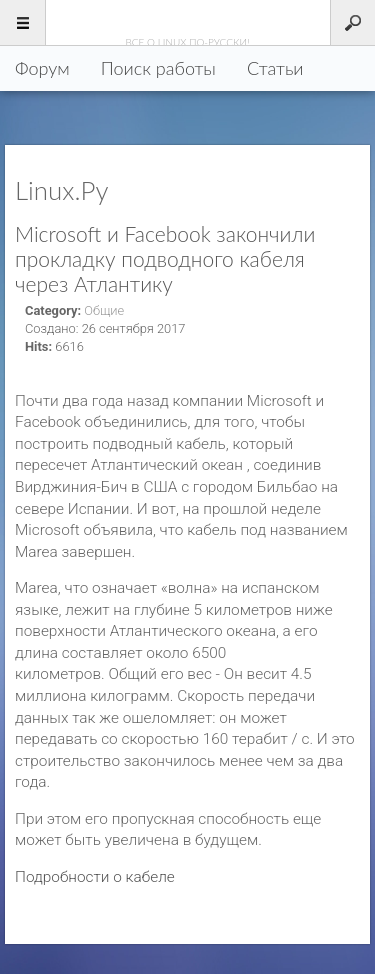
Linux (187, 22)
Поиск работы (158, 68)
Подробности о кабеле (95, 877)
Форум (42, 68)
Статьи (275, 68)
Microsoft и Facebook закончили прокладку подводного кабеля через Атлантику (165, 258)
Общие (104, 310)
